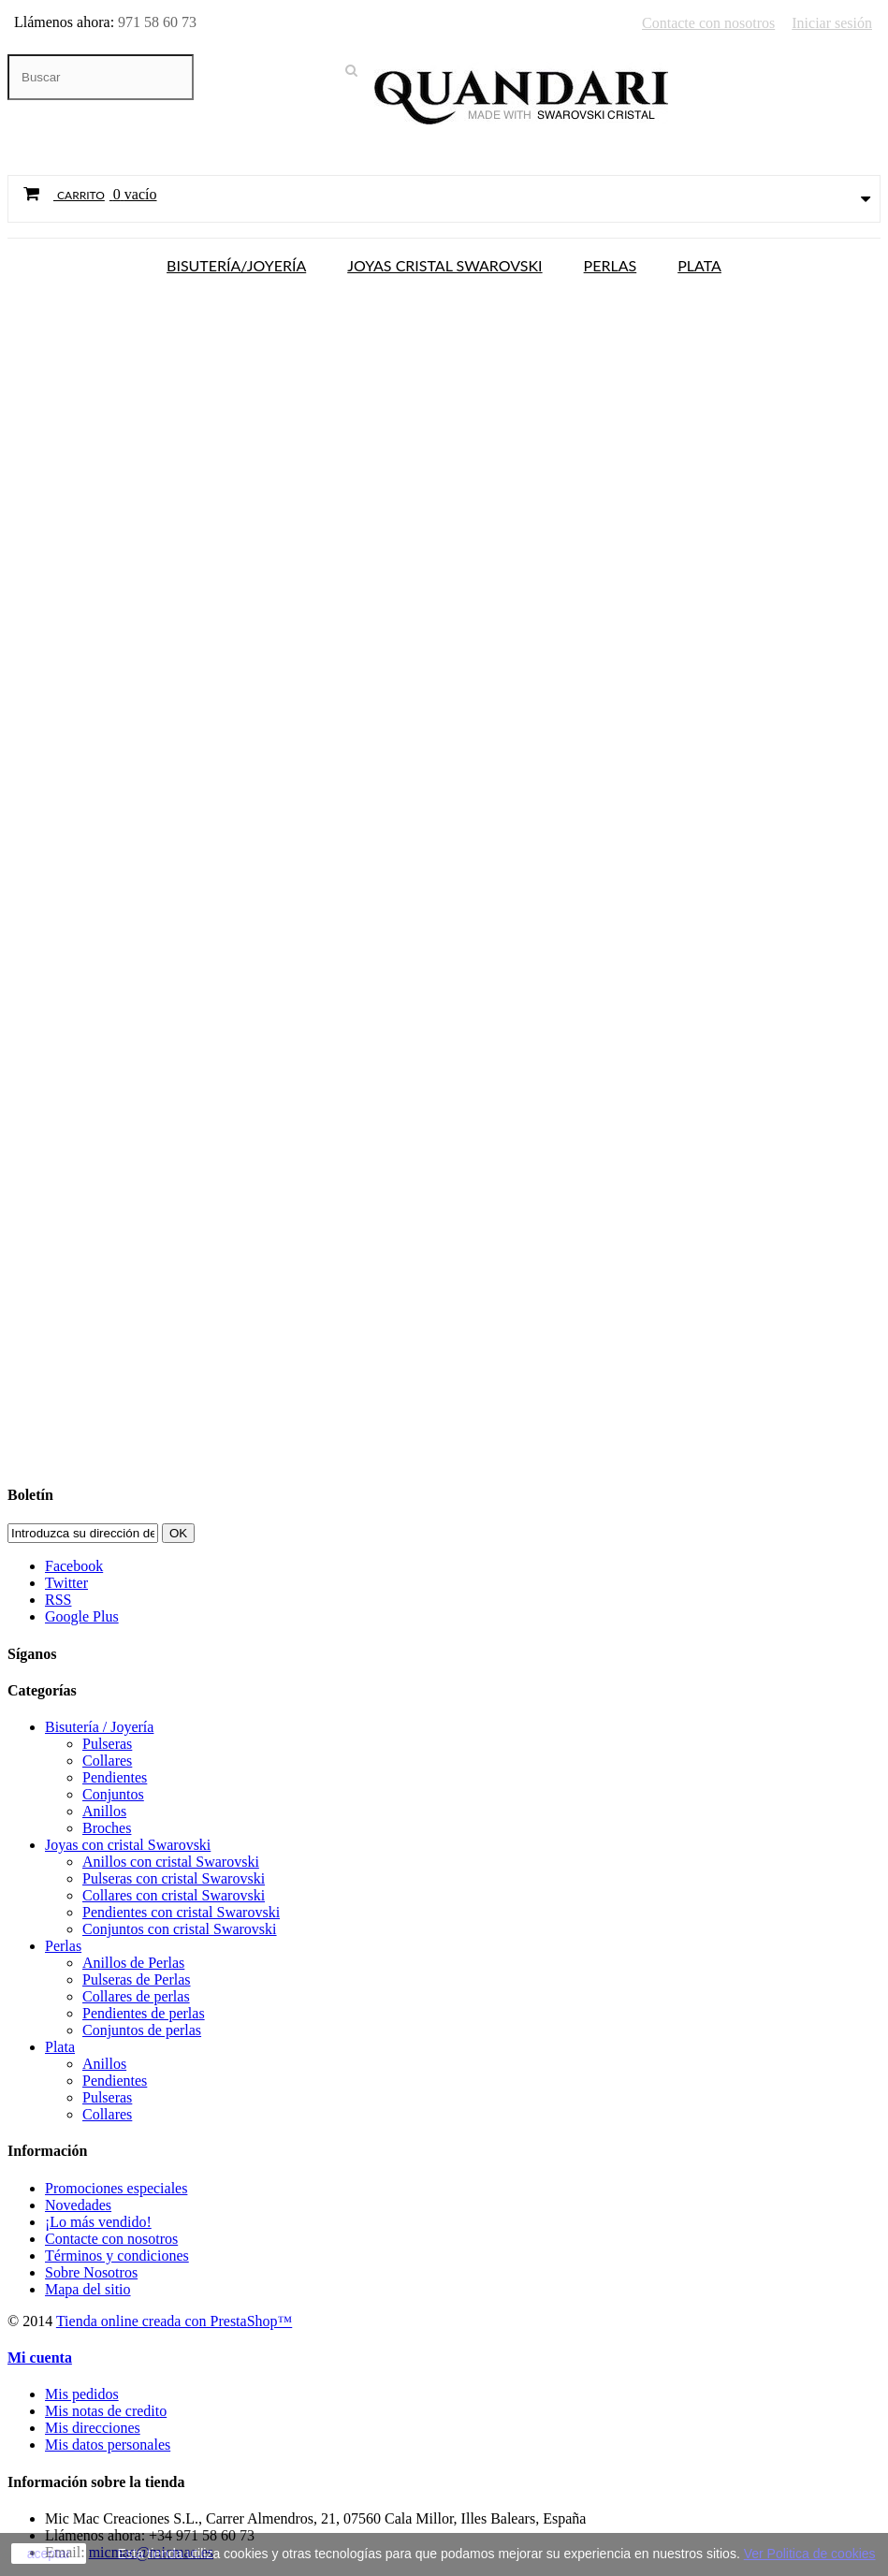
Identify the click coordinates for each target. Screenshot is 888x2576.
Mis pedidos (82, 2394)
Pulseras (107, 1744)
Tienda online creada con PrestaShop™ (174, 2321)
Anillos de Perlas (133, 1963)
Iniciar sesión (832, 23)
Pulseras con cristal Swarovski (173, 1878)
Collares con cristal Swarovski (173, 1895)
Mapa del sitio (88, 2289)
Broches (106, 1828)
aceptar (49, 2553)
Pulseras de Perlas (136, 1979)
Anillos (104, 1811)
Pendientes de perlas (143, 2013)
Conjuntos (113, 1794)
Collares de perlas (136, 1996)
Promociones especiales (116, 2188)
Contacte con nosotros (708, 23)
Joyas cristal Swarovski (444, 264)
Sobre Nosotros (91, 2272)
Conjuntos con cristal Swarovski (179, 1929)
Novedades (78, 2205)
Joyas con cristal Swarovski (128, 1845)
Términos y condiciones (117, 2255)
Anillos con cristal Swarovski (170, 1862)
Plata (699, 264)
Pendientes (114, 1777)
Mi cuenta (39, 2357)
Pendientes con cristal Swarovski (181, 1912)
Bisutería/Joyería (236, 264)
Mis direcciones (92, 2428)
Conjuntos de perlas (141, 2030)
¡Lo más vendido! (98, 2222)
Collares (107, 1760)
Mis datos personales (107, 2444)
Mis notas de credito (106, 2411)
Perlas (610, 264)
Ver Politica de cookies (810, 2553)
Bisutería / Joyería (99, 1727)
